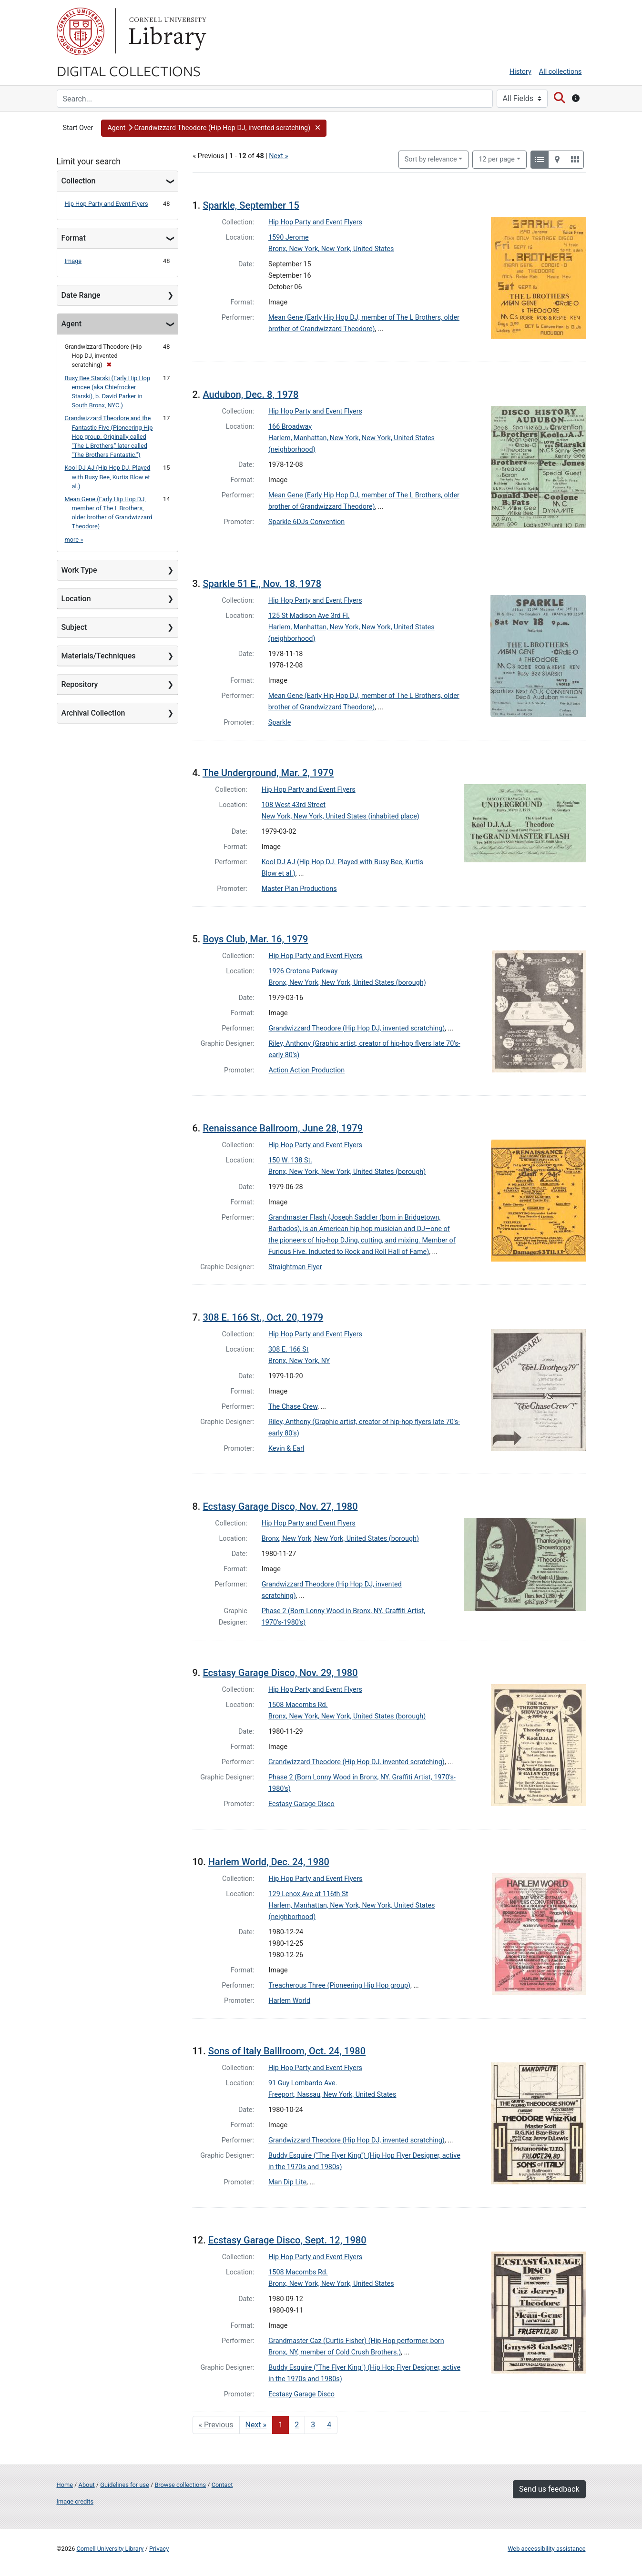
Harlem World (290, 2001)
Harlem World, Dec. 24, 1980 (268, 1862)
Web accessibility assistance (546, 2548)
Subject (74, 627)
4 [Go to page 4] (329, 2424)
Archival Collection (93, 712)
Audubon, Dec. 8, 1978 (250, 394)
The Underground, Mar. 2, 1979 (268, 772)
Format (73, 237)
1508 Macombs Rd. (298, 1705)
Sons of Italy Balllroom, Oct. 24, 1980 (287, 2051)
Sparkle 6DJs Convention (306, 522)
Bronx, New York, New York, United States (331, 249)
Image (73, 260)
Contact (222, 2484)
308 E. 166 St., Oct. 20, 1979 (263, 1317)
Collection (78, 180)
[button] (213, 128)
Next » (278, 156)
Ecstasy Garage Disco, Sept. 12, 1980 (287, 2240)
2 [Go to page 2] (297, 2424)
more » (74, 539)
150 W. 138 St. (290, 1160)
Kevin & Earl (286, 1449)
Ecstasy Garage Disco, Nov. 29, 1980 (280, 1672)
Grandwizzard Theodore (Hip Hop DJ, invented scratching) (357, 1028)
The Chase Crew (292, 1407)
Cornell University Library (110, 2548)
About (87, 2484)
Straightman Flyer (295, 1267)
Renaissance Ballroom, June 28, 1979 (283, 1128)
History (520, 72)
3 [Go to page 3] (313, 2424)
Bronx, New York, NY (299, 1361)
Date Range (81, 295)
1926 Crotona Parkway (303, 971)
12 (497, 158)
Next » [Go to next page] (256, 2424)
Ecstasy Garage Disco (301, 1804)
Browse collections (180, 2484)
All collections (560, 72)
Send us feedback (549, 2489)
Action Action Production (307, 1070)
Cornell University (80, 31)
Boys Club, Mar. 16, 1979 (255, 939)
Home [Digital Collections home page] (65, 2484)
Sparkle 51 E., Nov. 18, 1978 (262, 583)
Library (166, 31)
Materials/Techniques (98, 655)
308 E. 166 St (288, 1349)
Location (76, 598)
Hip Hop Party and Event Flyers (106, 203)
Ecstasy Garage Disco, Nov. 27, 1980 (280, 1506)
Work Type (79, 570)
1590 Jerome (288, 237)
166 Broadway (290, 427)
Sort (431, 159)
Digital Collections (129, 70)
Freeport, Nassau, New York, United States (332, 2095)
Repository (79, 684)
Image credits (75, 2501)
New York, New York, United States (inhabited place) (340, 816)
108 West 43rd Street (294, 805)
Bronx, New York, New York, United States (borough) (347, 983)
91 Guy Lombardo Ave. (302, 2083)
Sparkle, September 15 (251, 205)
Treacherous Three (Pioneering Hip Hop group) (340, 1985)
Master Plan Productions (299, 889)
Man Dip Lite (287, 2182)
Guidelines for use (124, 2484)
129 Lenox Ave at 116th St (308, 1894)
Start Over (78, 128)
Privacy (159, 2548)
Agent (71, 323)
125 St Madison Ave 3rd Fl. (309, 616)
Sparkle (279, 722)
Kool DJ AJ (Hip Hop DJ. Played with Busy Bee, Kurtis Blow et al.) (108, 476)
